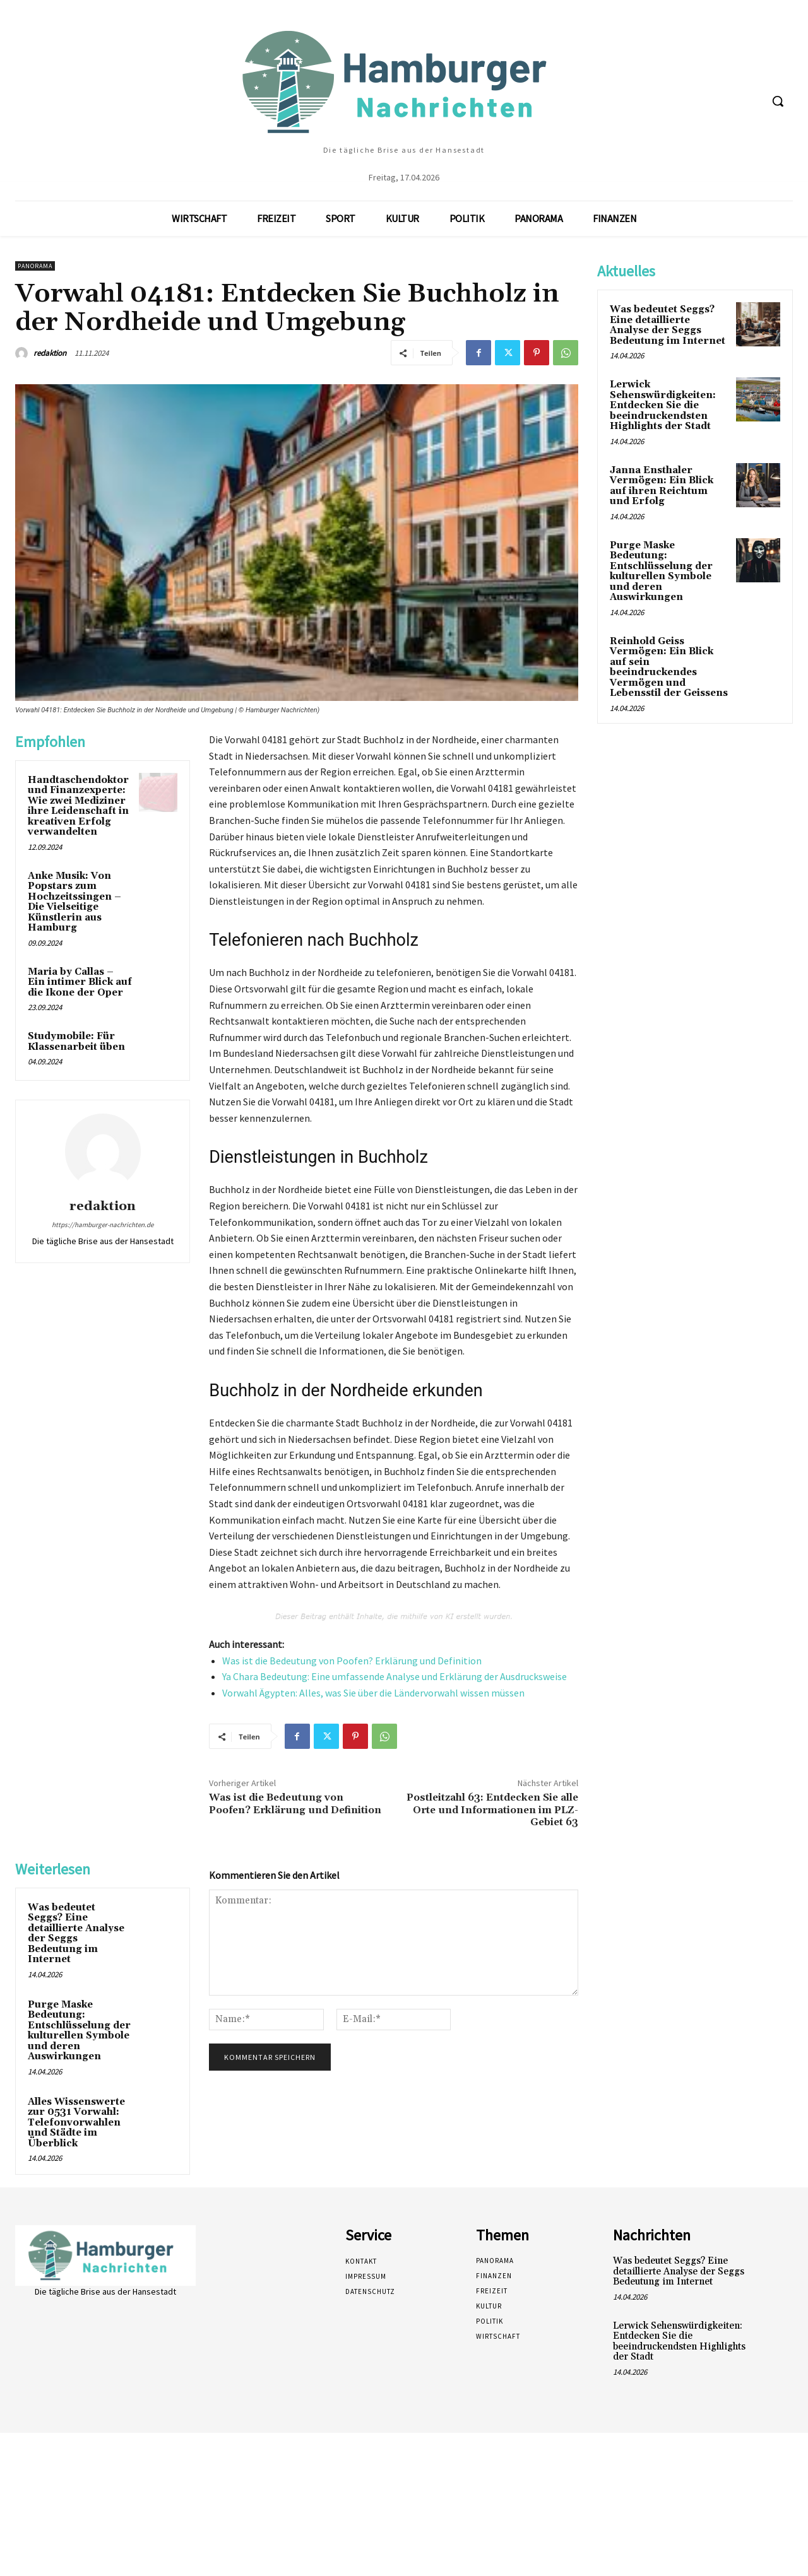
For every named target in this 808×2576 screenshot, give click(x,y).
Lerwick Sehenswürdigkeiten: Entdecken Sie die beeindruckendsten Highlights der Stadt (663, 405)
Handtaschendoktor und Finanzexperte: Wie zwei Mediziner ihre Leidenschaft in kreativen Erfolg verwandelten (78, 806)
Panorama (35, 266)
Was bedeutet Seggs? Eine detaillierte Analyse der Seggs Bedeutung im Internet (76, 1934)
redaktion (49, 353)
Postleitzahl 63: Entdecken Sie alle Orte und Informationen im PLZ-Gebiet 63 (492, 1809)
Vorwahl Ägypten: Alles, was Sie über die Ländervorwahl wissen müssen (373, 1692)
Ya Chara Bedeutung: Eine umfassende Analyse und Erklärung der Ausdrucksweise (394, 1676)
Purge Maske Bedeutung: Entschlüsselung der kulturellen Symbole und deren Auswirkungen (79, 2031)
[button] (778, 101)
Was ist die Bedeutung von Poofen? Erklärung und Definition (352, 1660)
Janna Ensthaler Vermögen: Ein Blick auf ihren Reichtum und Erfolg (661, 486)
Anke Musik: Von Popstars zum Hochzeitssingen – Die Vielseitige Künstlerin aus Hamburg (74, 902)
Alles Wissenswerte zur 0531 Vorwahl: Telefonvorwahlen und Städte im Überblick (76, 2123)
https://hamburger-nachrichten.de (102, 1224)
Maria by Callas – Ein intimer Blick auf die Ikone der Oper (80, 982)
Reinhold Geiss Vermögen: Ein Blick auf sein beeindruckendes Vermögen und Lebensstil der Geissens (669, 667)
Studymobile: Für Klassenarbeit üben (76, 1041)
